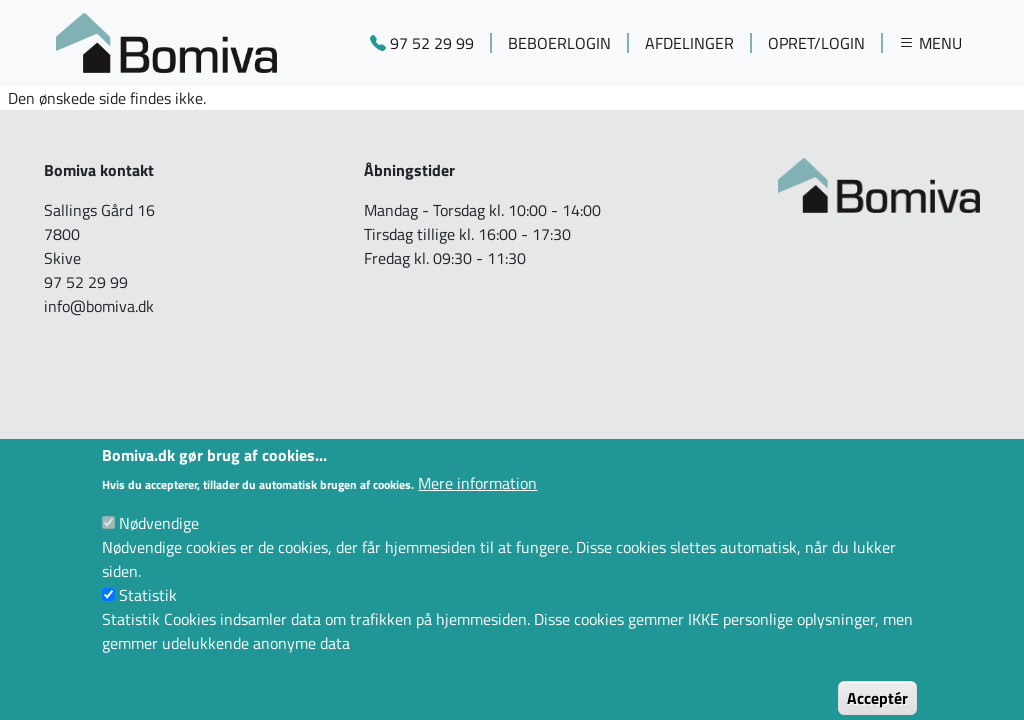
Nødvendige (159, 542)
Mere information (477, 502)
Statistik (148, 614)
